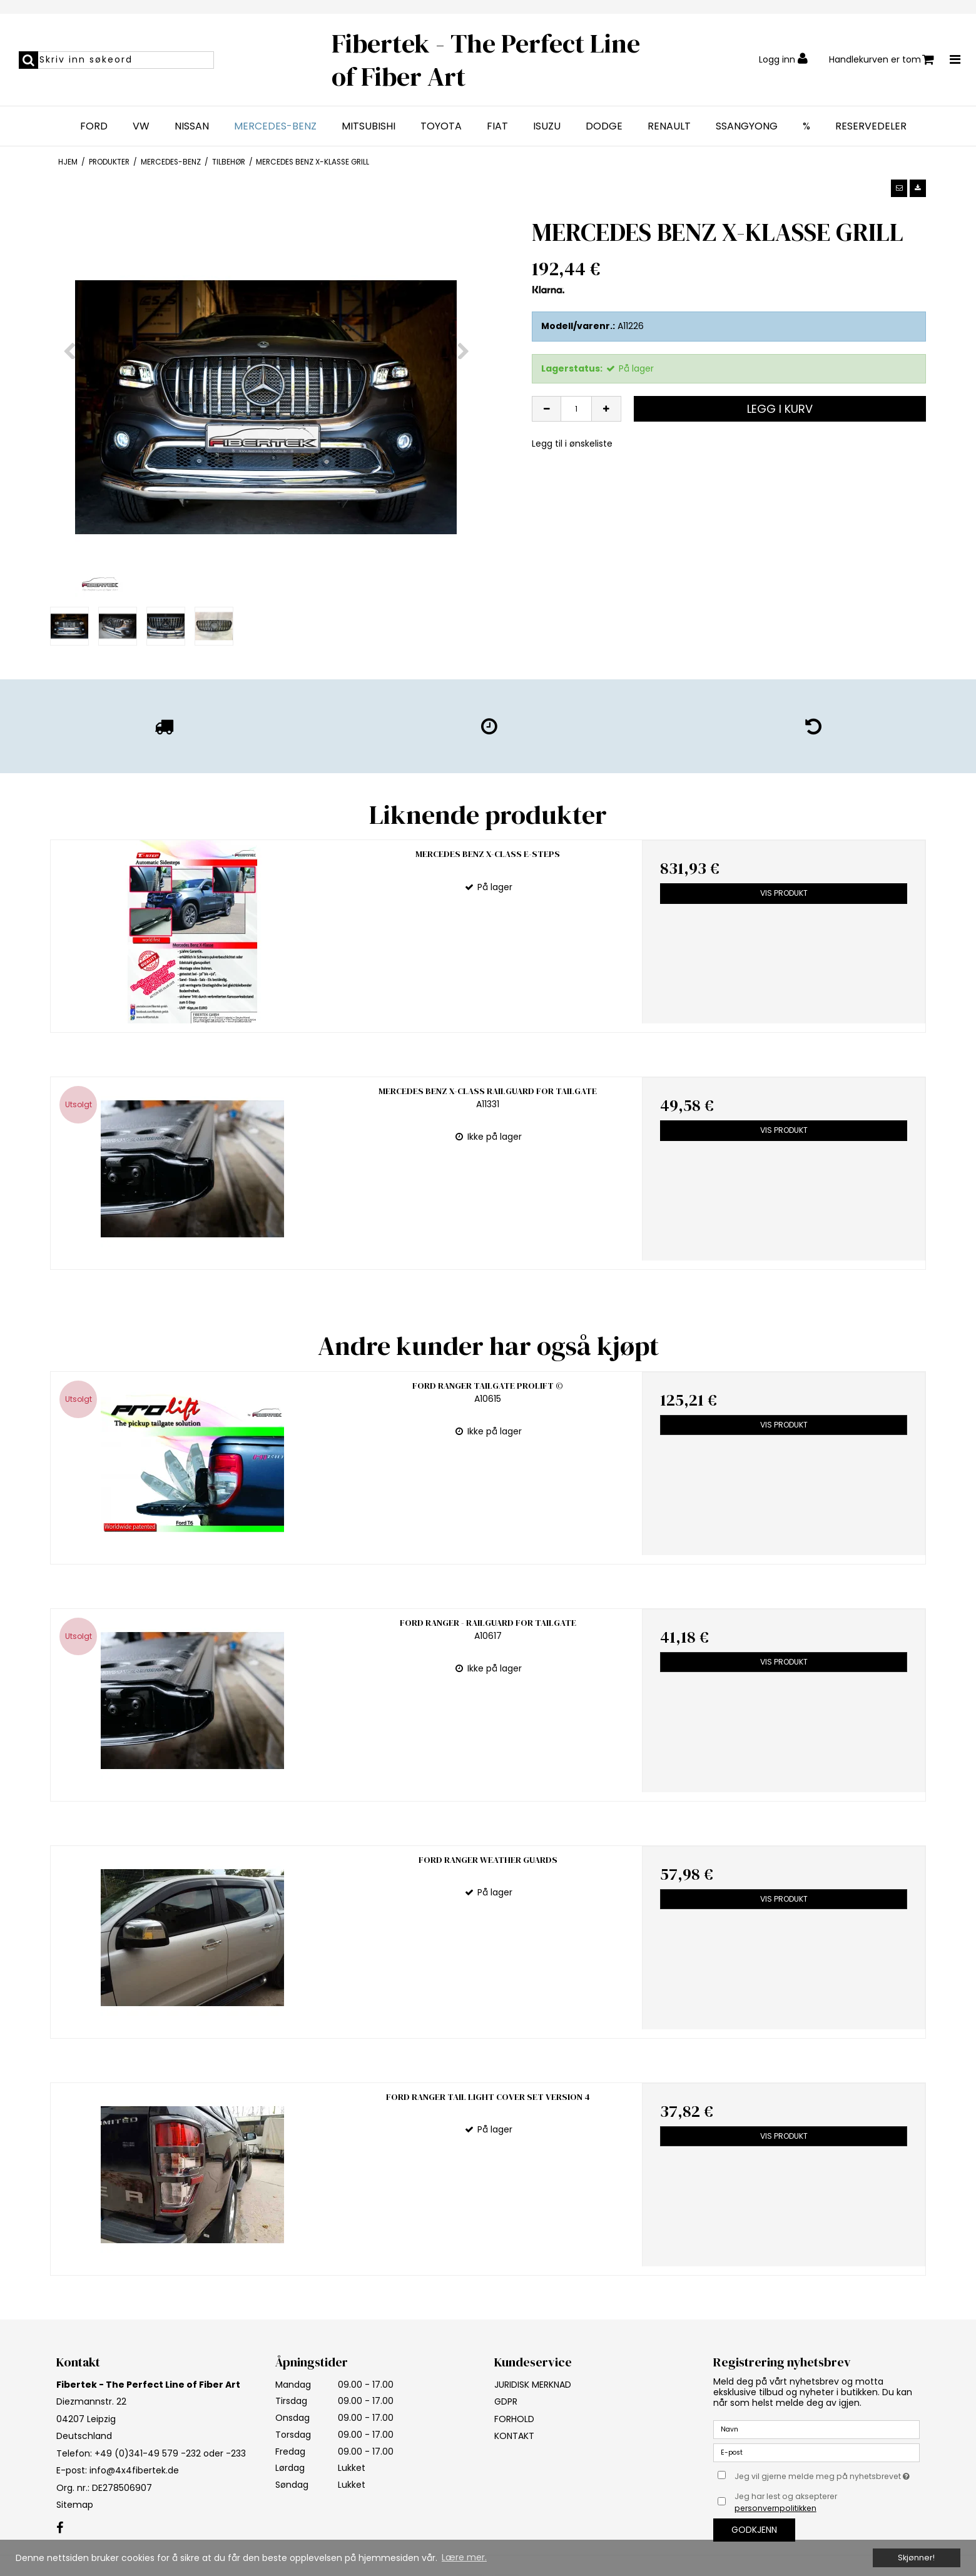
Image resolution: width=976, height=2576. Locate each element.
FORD (94, 126)
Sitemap (74, 2452)
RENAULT (669, 126)
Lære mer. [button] (464, 2557)
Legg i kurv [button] (780, 409)
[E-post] (816, 2399)
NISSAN (192, 126)
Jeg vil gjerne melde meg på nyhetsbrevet (827, 2421)
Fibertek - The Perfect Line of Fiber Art (486, 60)
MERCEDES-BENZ (275, 126)
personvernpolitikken (775, 2455)
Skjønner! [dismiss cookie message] (916, 2557)
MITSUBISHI (368, 126)
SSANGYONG (747, 126)
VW (141, 126)
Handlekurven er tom (881, 60)
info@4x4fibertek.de (134, 2417)
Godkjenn (754, 2477)
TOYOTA (441, 126)
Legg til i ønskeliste (572, 443)
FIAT (497, 126)
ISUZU (547, 126)
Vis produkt (784, 893)
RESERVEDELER (871, 126)
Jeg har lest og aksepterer (786, 2449)
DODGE (604, 126)
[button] (899, 188)
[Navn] (816, 2376)
